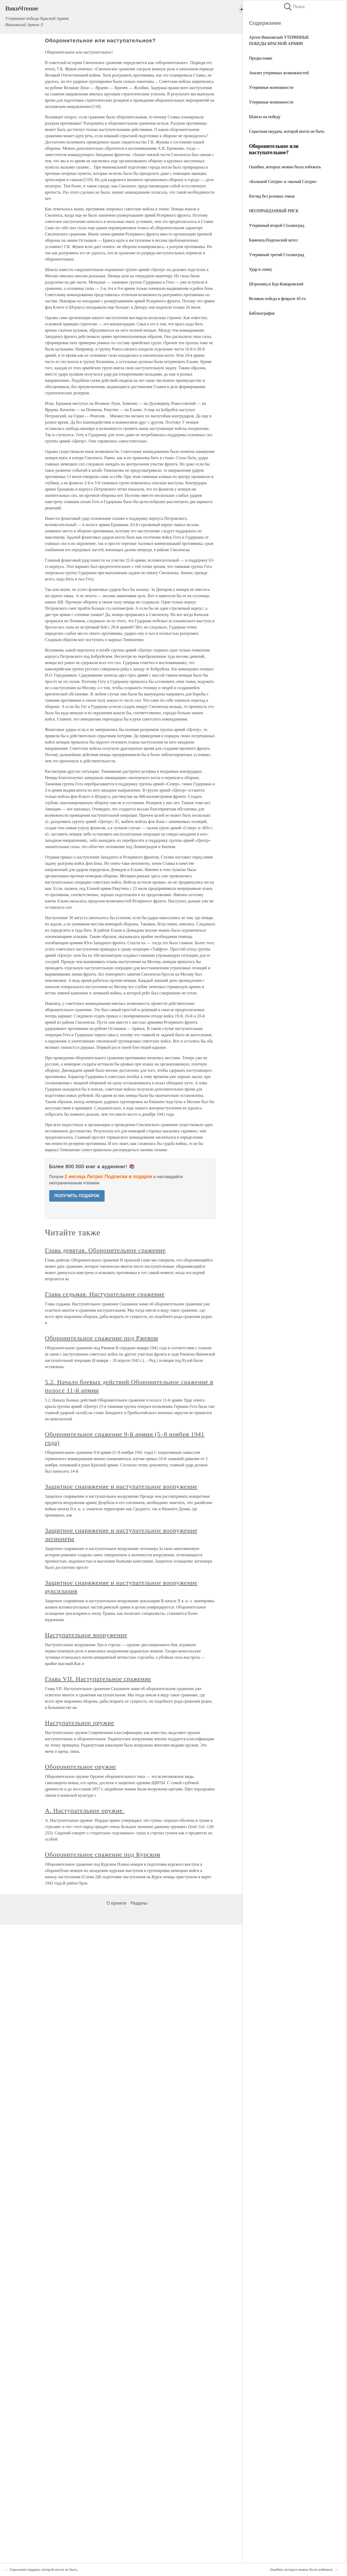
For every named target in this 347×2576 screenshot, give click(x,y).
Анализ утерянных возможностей (279, 73)
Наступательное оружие (79, 1722)
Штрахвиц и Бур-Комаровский (276, 284)
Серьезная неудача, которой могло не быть (287, 131)
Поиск (294, 6)
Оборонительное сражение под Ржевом (101, 1338)
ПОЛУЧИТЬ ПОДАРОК (77, 1196)
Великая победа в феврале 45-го (277, 298)
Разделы (138, 1903)
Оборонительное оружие (80, 1766)
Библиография (262, 313)
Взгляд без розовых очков (271, 196)
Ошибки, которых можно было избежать (285, 167)
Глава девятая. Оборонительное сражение (105, 1250)
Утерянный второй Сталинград (276, 225)
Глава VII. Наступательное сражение (98, 1678)
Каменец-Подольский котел (273, 240)
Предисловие (260, 58)
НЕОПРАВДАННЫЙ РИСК (274, 211)
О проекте (116, 1903)
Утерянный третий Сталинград (276, 254)
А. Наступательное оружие (84, 1810)
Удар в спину (260, 269)
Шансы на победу (265, 116)
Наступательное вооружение (86, 1635)
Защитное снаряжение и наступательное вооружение (121, 1486)
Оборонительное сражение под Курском (103, 1854)
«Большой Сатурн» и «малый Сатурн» (283, 181)
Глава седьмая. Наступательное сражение (105, 1294)
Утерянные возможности (271, 87)
